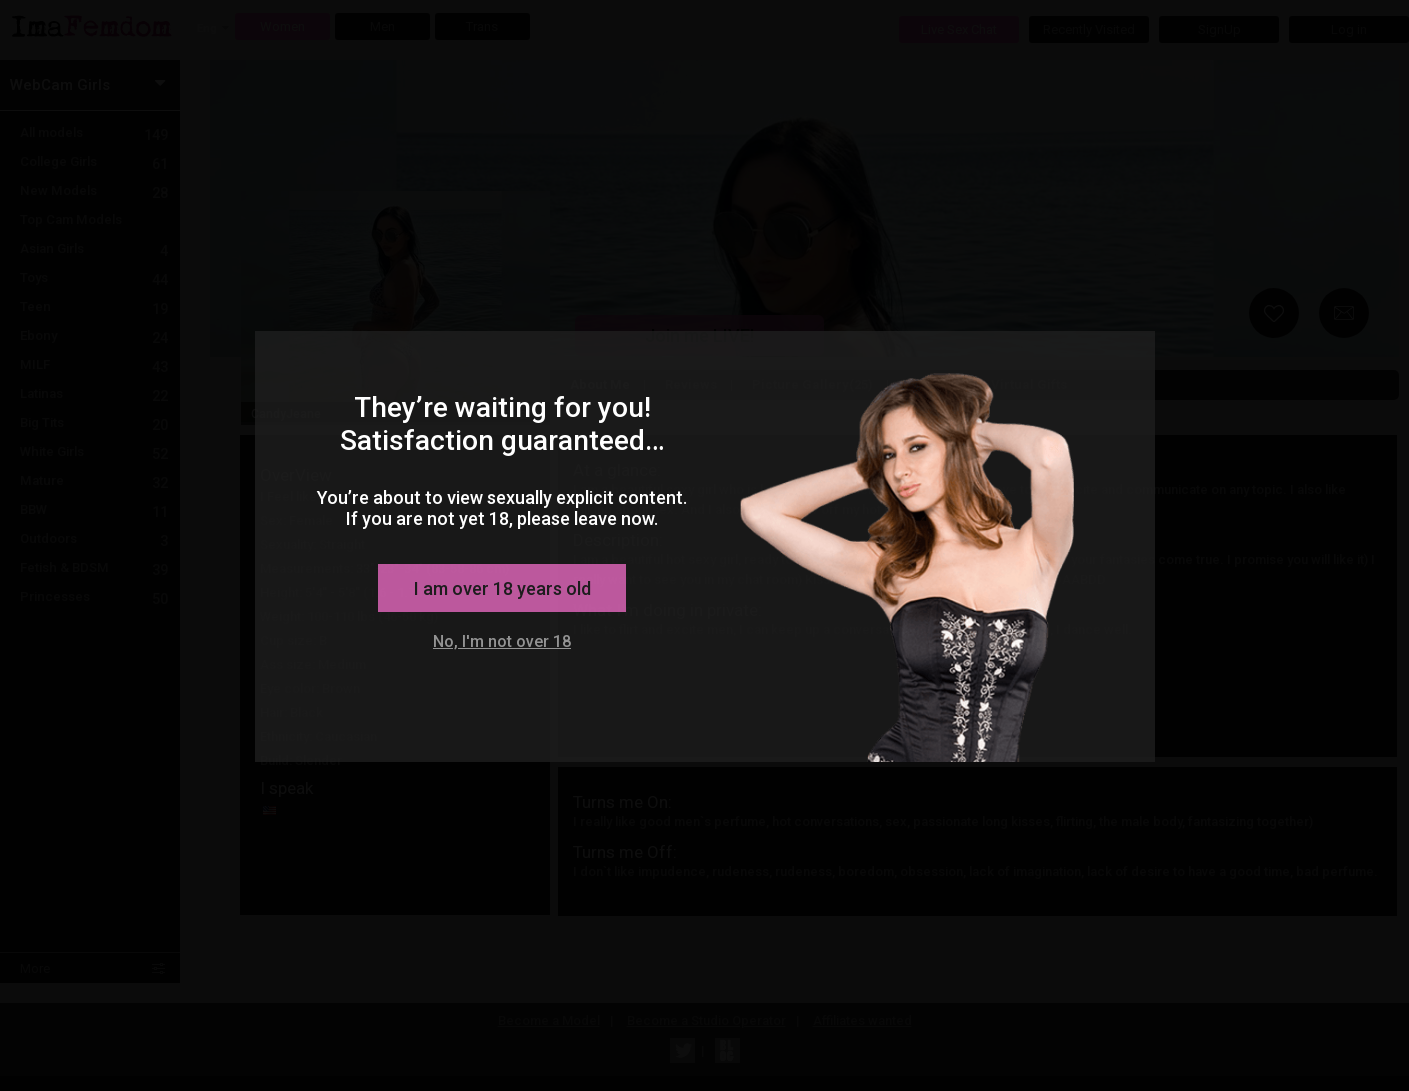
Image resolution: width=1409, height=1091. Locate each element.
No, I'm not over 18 (502, 641)
